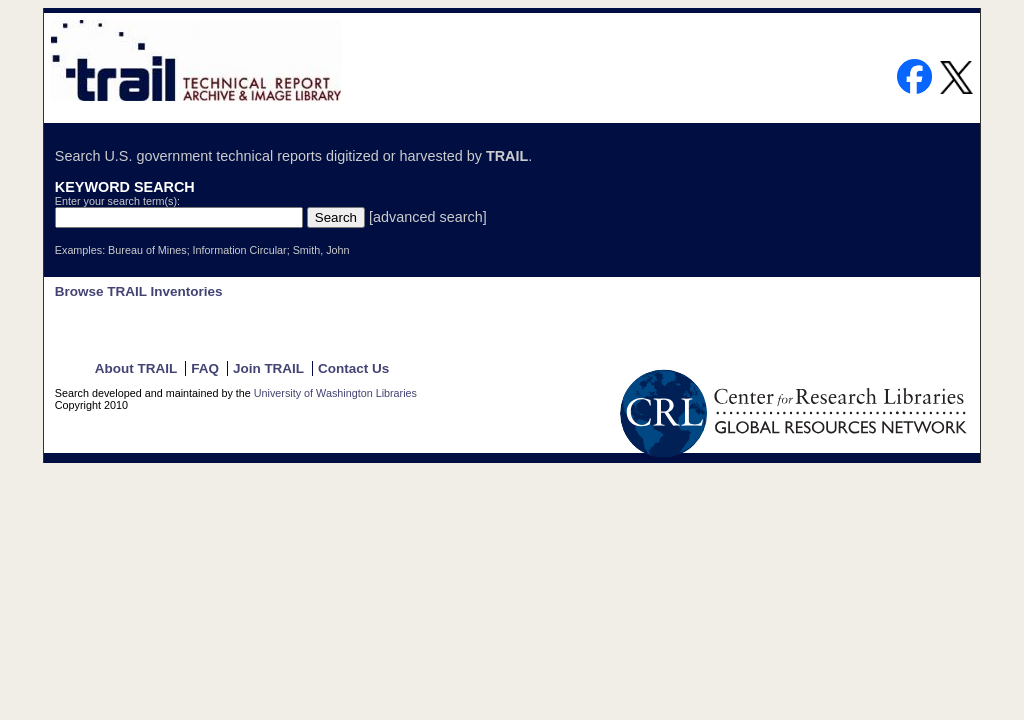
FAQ (205, 368)
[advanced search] (428, 217)
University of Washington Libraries (335, 393)
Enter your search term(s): (117, 201)
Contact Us (353, 368)
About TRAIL (136, 368)
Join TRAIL (268, 368)
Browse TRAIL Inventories (139, 291)
